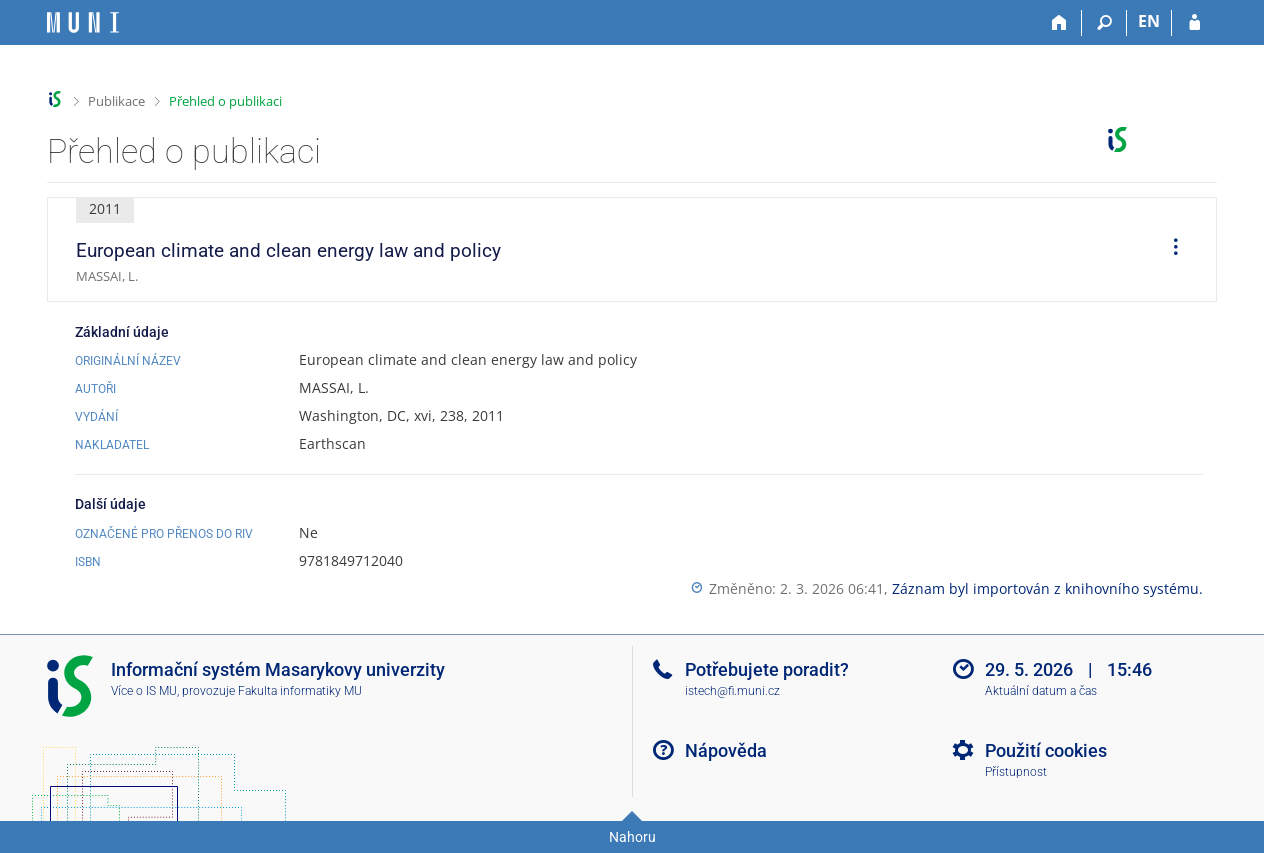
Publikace (116, 101)
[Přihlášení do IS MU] (1194, 23)
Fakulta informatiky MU (300, 691)
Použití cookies (1046, 750)
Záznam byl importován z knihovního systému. (1047, 588)
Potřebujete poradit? (767, 669)
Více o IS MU (144, 691)
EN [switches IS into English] (1149, 21)
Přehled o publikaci (225, 101)
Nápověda (726, 750)
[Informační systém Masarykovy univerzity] (83, 22)
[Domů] (1059, 23)
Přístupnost (1016, 772)
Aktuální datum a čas (1041, 691)
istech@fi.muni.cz (732, 691)
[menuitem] (1169, 250)
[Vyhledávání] (1104, 23)
